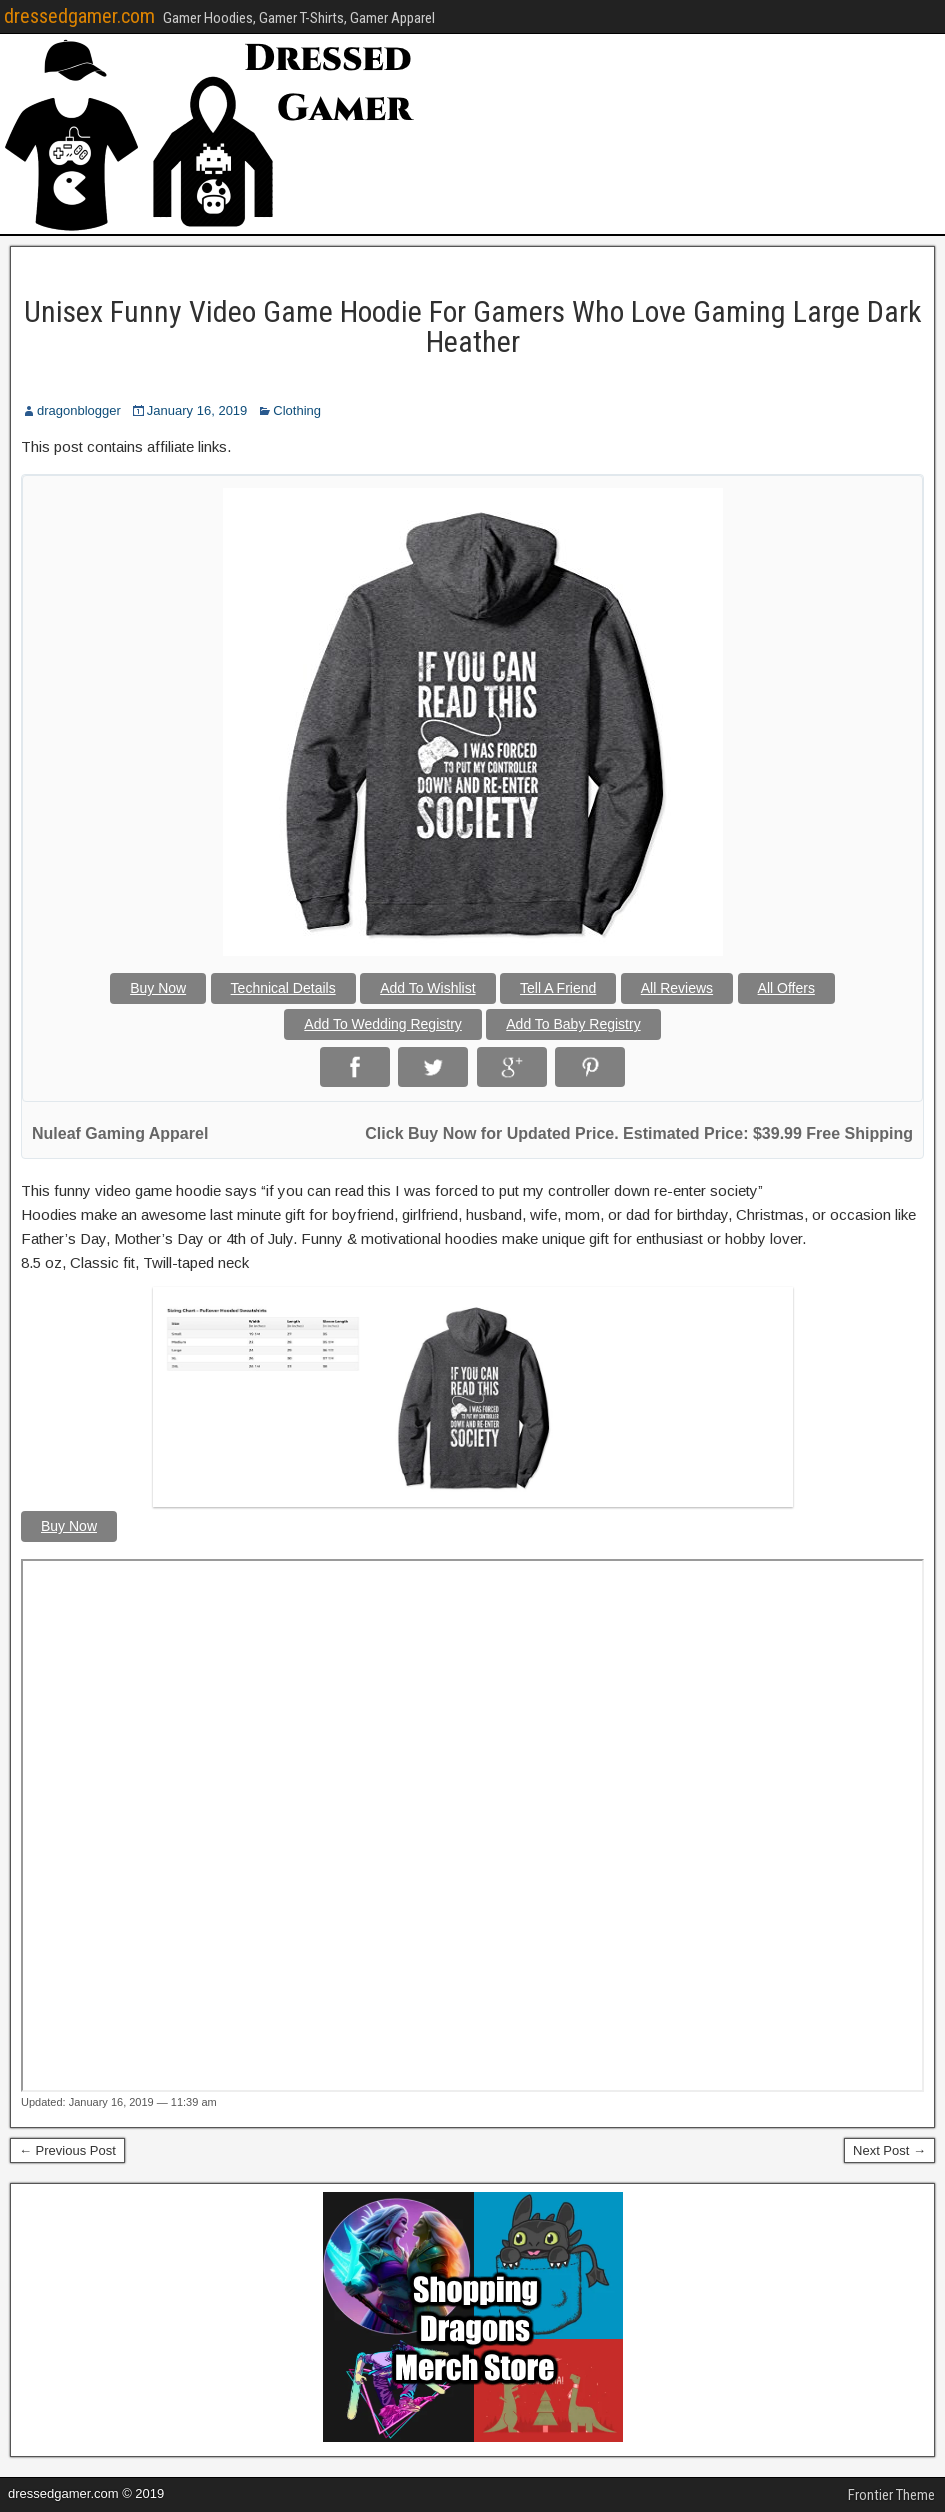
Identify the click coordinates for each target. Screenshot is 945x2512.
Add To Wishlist (427, 988)
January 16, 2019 (197, 410)
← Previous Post (67, 2150)
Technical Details (283, 988)
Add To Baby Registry (573, 1024)
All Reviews (677, 988)
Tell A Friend (558, 988)
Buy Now (158, 988)
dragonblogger (79, 410)
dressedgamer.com (79, 16)
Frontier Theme (891, 2495)
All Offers (786, 988)
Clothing (297, 410)
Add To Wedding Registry (382, 1024)
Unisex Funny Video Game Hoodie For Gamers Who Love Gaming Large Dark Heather (473, 326)
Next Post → (889, 2150)
